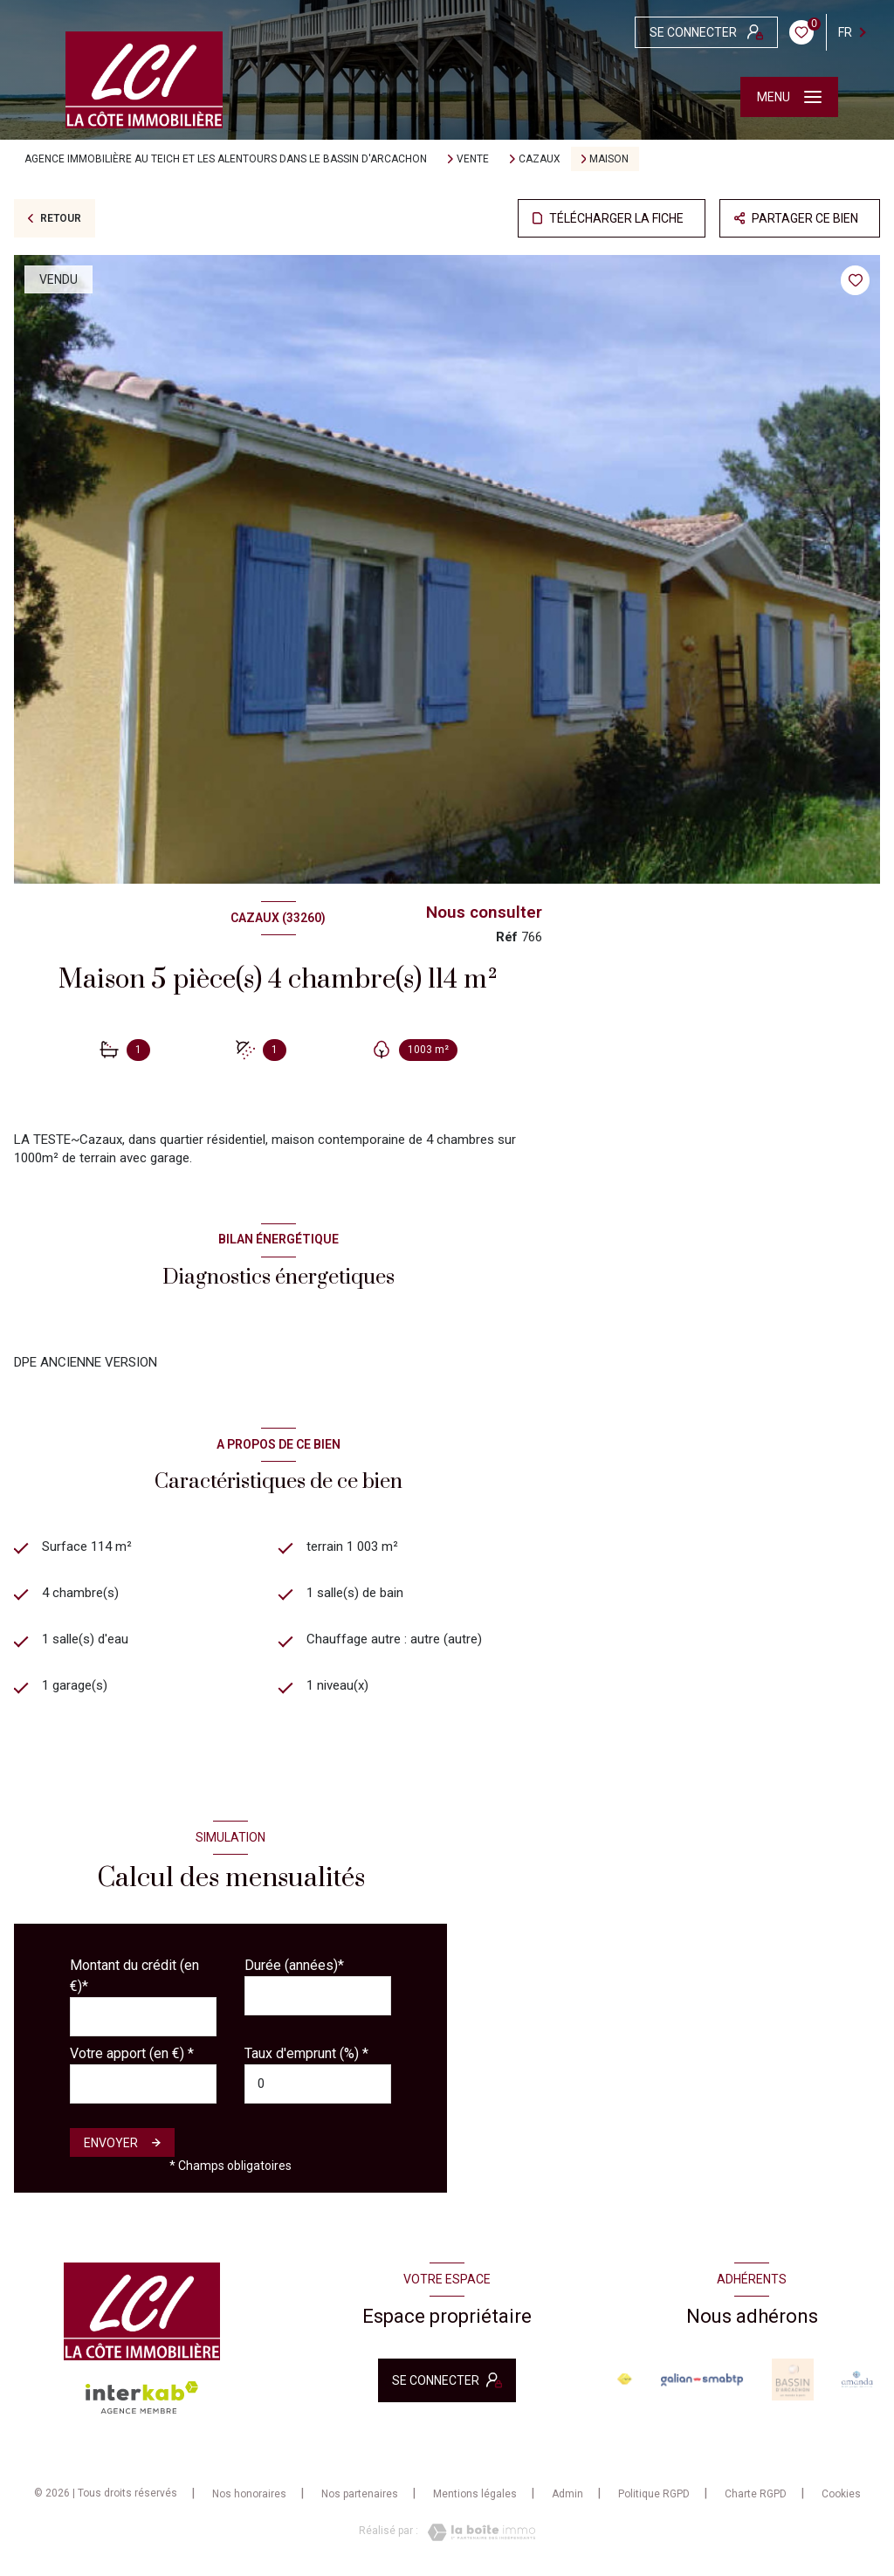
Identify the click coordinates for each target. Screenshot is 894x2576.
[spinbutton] (317, 2084)
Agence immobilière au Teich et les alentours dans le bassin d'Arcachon (225, 159)
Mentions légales (475, 2494)
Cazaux (539, 159)
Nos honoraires (249, 2494)
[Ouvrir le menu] (789, 97)
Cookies (841, 2494)
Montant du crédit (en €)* (134, 1975)
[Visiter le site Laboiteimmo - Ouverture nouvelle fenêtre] (476, 2532)
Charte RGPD (756, 2494)
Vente (473, 159)
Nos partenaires (359, 2494)
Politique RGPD (654, 2494)
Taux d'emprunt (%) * (306, 2053)
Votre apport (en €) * (132, 2053)
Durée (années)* (294, 1965)
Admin (567, 2494)
